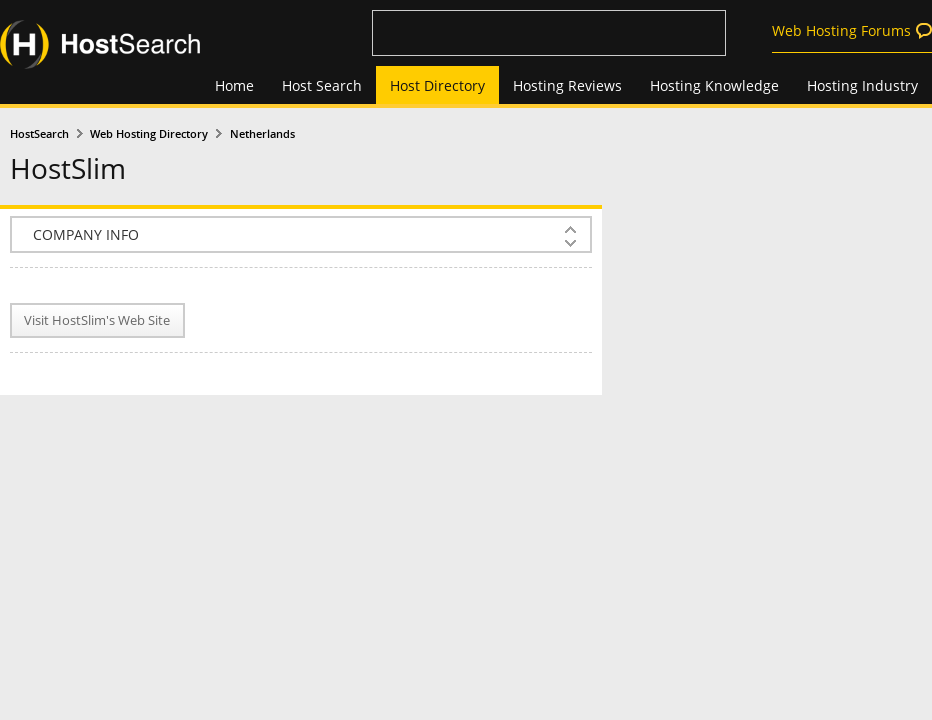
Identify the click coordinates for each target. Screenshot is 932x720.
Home (234, 85)
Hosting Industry (862, 85)
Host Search (322, 85)
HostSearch (39, 134)
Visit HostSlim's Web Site (97, 320)
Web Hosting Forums (841, 30)
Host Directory (437, 85)
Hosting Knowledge (714, 85)
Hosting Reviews (567, 85)
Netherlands (262, 134)
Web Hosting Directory (149, 134)
